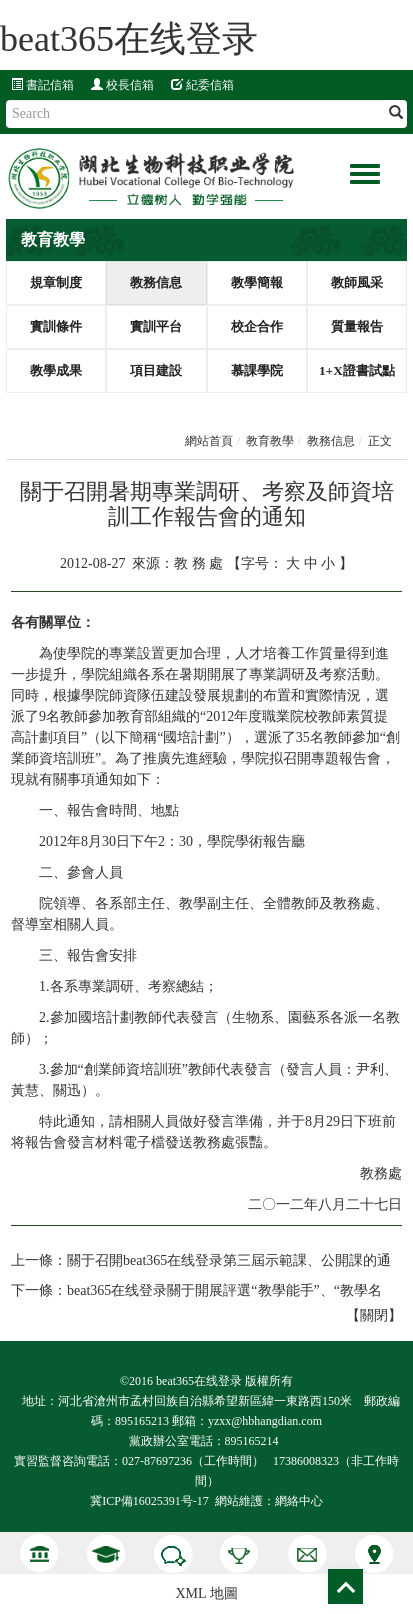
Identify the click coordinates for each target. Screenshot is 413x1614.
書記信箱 (42, 85)
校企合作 (257, 326)
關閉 (374, 1315)
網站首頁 (209, 441)
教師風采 (357, 282)
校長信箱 (122, 85)
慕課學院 (257, 370)
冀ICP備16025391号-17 (149, 1501)
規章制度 (56, 282)
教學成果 (56, 370)
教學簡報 (257, 282)
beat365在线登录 (129, 39)
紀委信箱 (202, 85)
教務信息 (156, 282)
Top (345, 1586)
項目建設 (156, 370)
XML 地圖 (206, 1593)
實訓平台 (156, 326)
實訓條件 (56, 326)
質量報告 (357, 326)
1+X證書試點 (357, 370)
